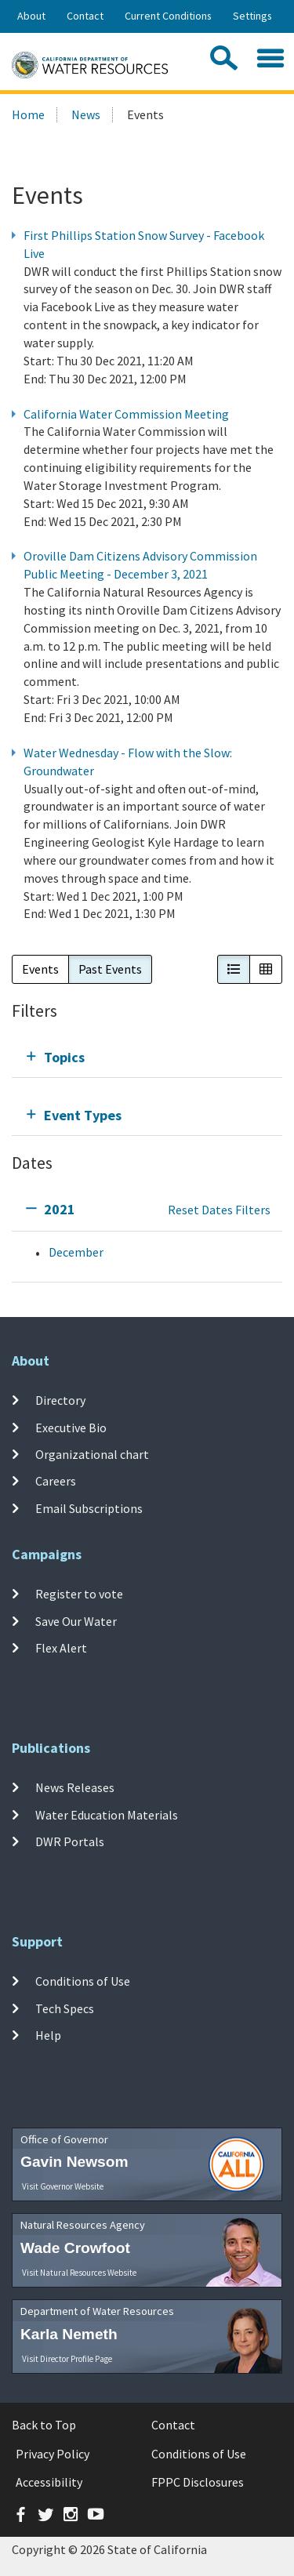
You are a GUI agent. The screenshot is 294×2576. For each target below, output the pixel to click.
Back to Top (44, 2425)
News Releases (74, 1787)
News (85, 114)
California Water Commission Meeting (126, 414)
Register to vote (79, 1594)
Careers (55, 1481)
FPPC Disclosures (197, 2482)
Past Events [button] (110, 969)
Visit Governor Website (62, 2186)
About (31, 16)
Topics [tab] (64, 1057)
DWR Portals (69, 1841)
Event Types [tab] (83, 1115)
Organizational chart (92, 1454)
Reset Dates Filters (219, 1209)
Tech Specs (64, 2007)
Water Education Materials (106, 1814)
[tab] (147, 1057)
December (76, 1252)
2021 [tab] (59, 1209)
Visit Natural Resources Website (79, 2272)
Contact (85, 16)
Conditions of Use (82, 1981)
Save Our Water (76, 1620)
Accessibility (49, 2482)
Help (48, 2035)
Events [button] (40, 969)
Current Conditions (168, 16)
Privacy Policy (52, 2454)
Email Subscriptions (89, 1507)
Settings (252, 16)
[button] (233, 969)
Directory (60, 1400)
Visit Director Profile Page (67, 2358)
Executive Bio (71, 1427)
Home (28, 114)
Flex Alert (61, 1648)
